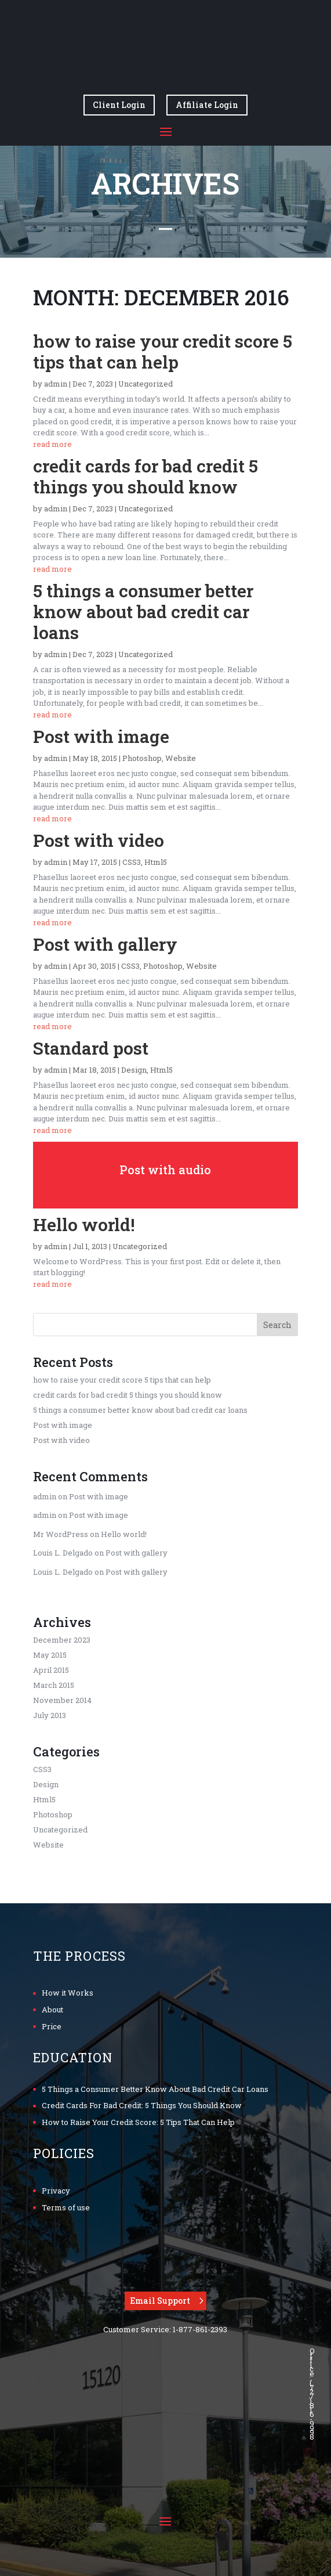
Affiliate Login (207, 104)
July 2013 (49, 1715)
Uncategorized (145, 383)
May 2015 (50, 1655)
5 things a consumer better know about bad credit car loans (143, 611)
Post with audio (165, 1169)
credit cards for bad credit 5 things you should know (145, 476)
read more (52, 444)
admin (55, 383)
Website (180, 758)
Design (134, 1070)
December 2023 (61, 1640)
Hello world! (84, 1224)
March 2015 (53, 1685)
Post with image (101, 736)
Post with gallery (105, 944)
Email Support (160, 2300)
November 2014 (62, 1700)
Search (277, 1324)
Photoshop (142, 758)
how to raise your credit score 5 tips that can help (162, 351)
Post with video (98, 840)
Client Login (119, 104)
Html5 (155, 862)
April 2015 (51, 1670)
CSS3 (131, 862)
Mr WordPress (60, 1534)
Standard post (90, 1048)
